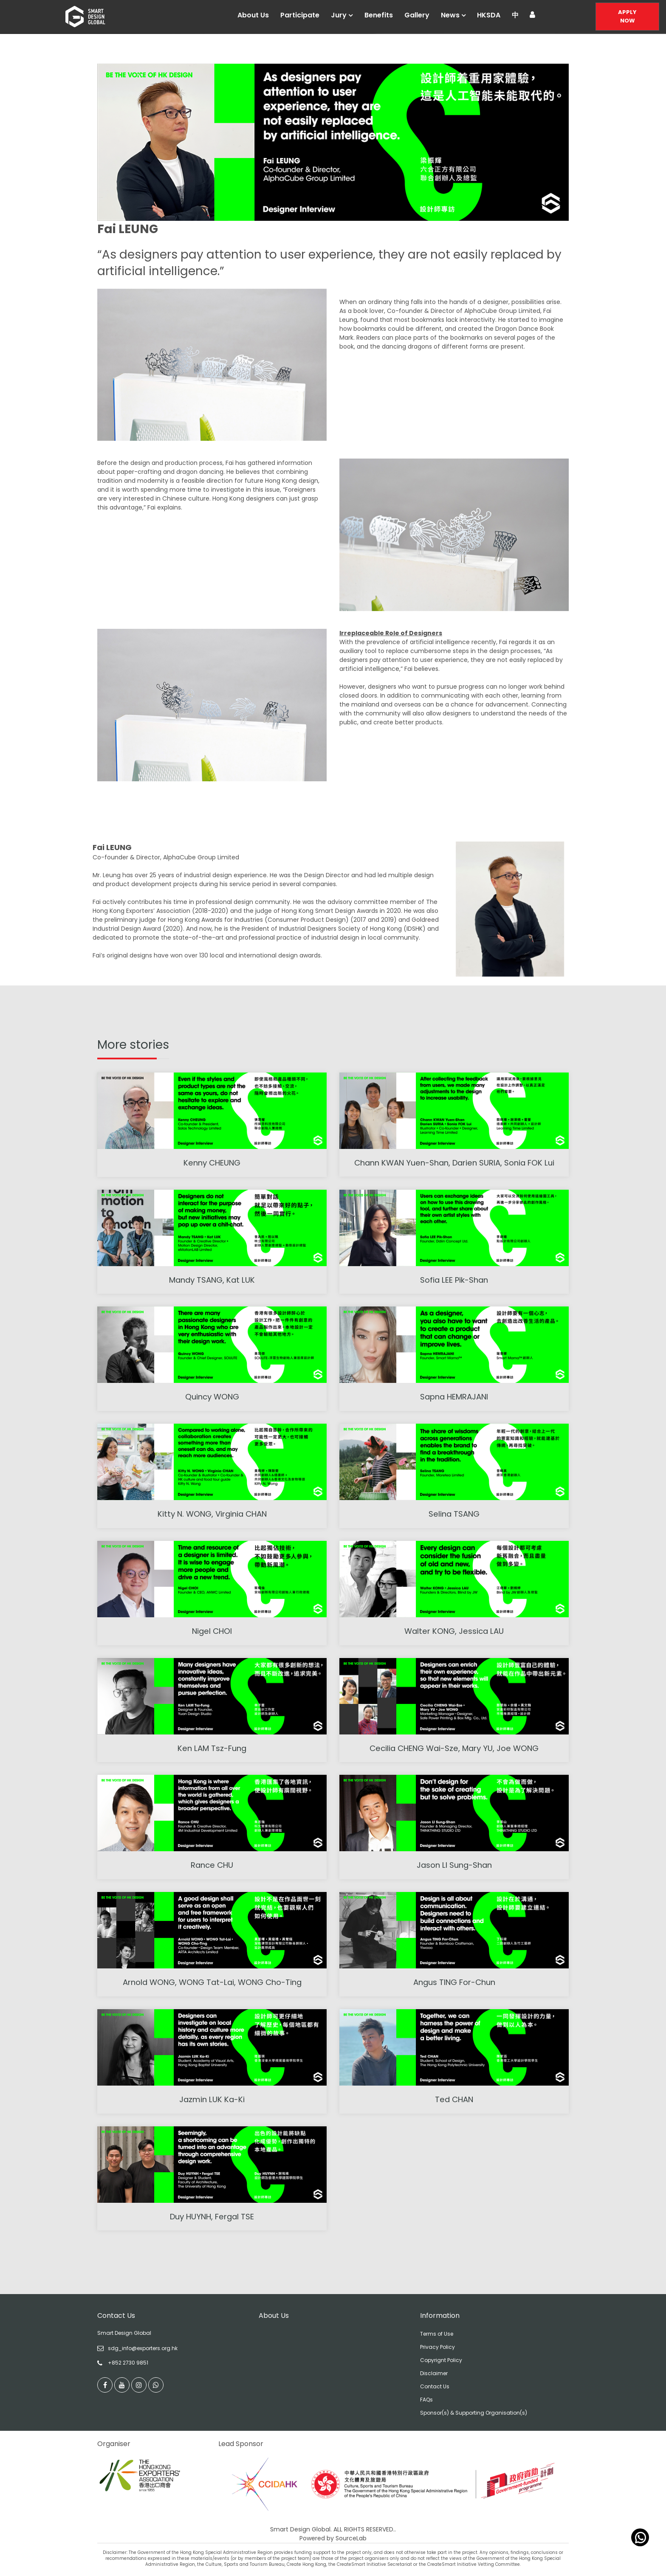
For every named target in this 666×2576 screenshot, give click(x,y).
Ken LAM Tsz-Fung (212, 1748)
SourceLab (351, 2539)
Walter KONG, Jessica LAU (454, 1631)
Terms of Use (436, 2333)
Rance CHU (212, 1865)
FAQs (426, 2399)
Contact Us (434, 2386)
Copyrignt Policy (441, 2360)
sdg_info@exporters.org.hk (143, 2348)
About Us (253, 15)
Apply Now (627, 16)
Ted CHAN (454, 2099)
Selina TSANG (454, 1514)
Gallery (416, 15)
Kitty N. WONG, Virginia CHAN (212, 1514)
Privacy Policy (437, 2347)
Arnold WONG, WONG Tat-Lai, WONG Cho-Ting (212, 1982)
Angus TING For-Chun (454, 1982)
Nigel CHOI (212, 1631)
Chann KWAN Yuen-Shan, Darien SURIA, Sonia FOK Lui (454, 1162)
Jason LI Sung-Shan (454, 1865)
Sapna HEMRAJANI (454, 1396)
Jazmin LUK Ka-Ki (212, 2099)
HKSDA (488, 15)
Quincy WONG (212, 1396)
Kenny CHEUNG (211, 1162)
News (450, 15)
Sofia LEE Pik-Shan (454, 1280)
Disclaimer (434, 2373)
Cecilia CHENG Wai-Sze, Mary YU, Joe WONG (454, 1748)
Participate (299, 15)
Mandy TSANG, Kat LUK (212, 1280)
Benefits (378, 15)
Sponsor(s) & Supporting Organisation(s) (473, 2412)
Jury (339, 15)
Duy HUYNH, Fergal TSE (212, 2216)
